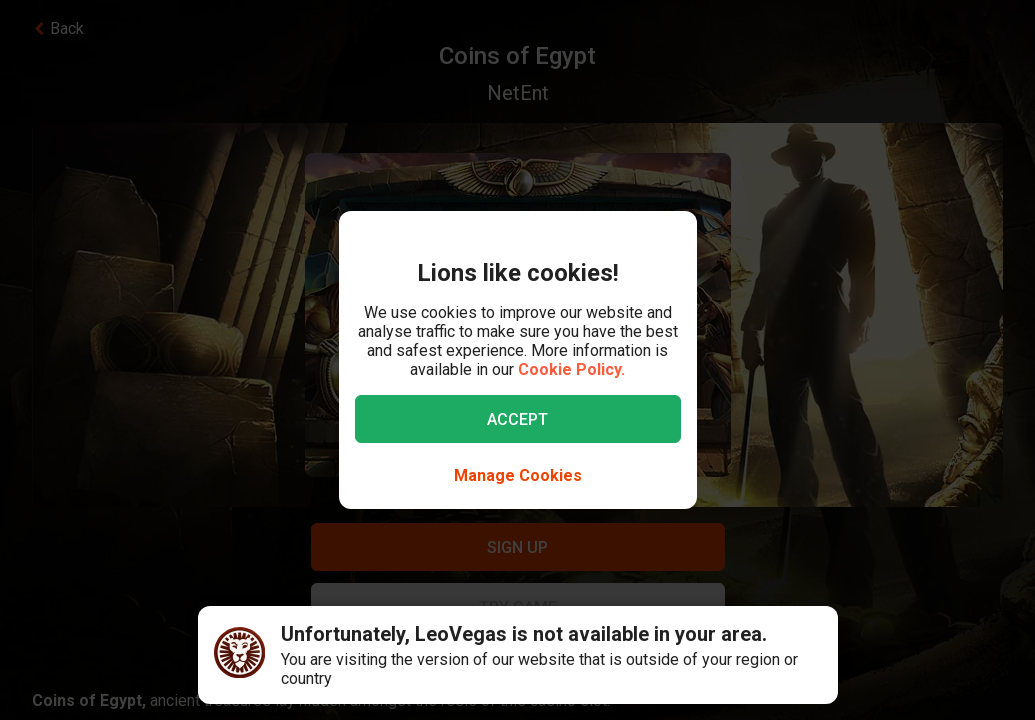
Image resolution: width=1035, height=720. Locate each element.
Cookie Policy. (571, 369)
